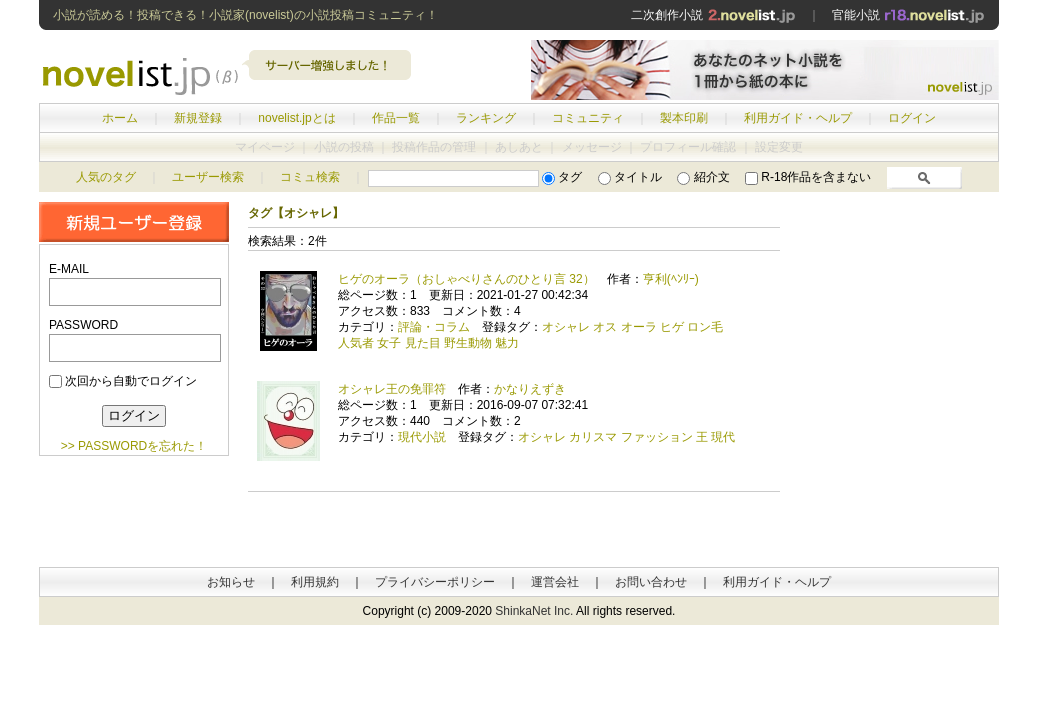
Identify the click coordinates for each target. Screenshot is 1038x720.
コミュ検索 (310, 177)
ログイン (912, 118)
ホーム (120, 118)
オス (605, 327)
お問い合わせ (651, 582)
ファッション (657, 437)
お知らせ (231, 582)
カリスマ (593, 437)
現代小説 (422, 437)
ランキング (486, 118)
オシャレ (566, 327)
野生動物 (468, 343)
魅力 (507, 343)
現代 (723, 437)
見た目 (423, 343)
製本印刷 (684, 118)
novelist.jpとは (296, 118)
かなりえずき (530, 389)
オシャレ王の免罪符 (392, 389)
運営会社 (555, 582)
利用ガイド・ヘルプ (798, 118)
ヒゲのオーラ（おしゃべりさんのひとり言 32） (466, 279)
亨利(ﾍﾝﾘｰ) (671, 279)
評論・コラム (434, 327)
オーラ (639, 327)
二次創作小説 (713, 15)
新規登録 (198, 118)
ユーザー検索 (208, 177)
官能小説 (908, 15)
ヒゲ (672, 327)
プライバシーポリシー (435, 582)
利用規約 (315, 582)
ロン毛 (705, 327)
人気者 (356, 343)
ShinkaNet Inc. (534, 611)
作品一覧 (396, 118)
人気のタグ (106, 177)
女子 (389, 343)
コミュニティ (588, 118)
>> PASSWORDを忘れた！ (134, 446)
